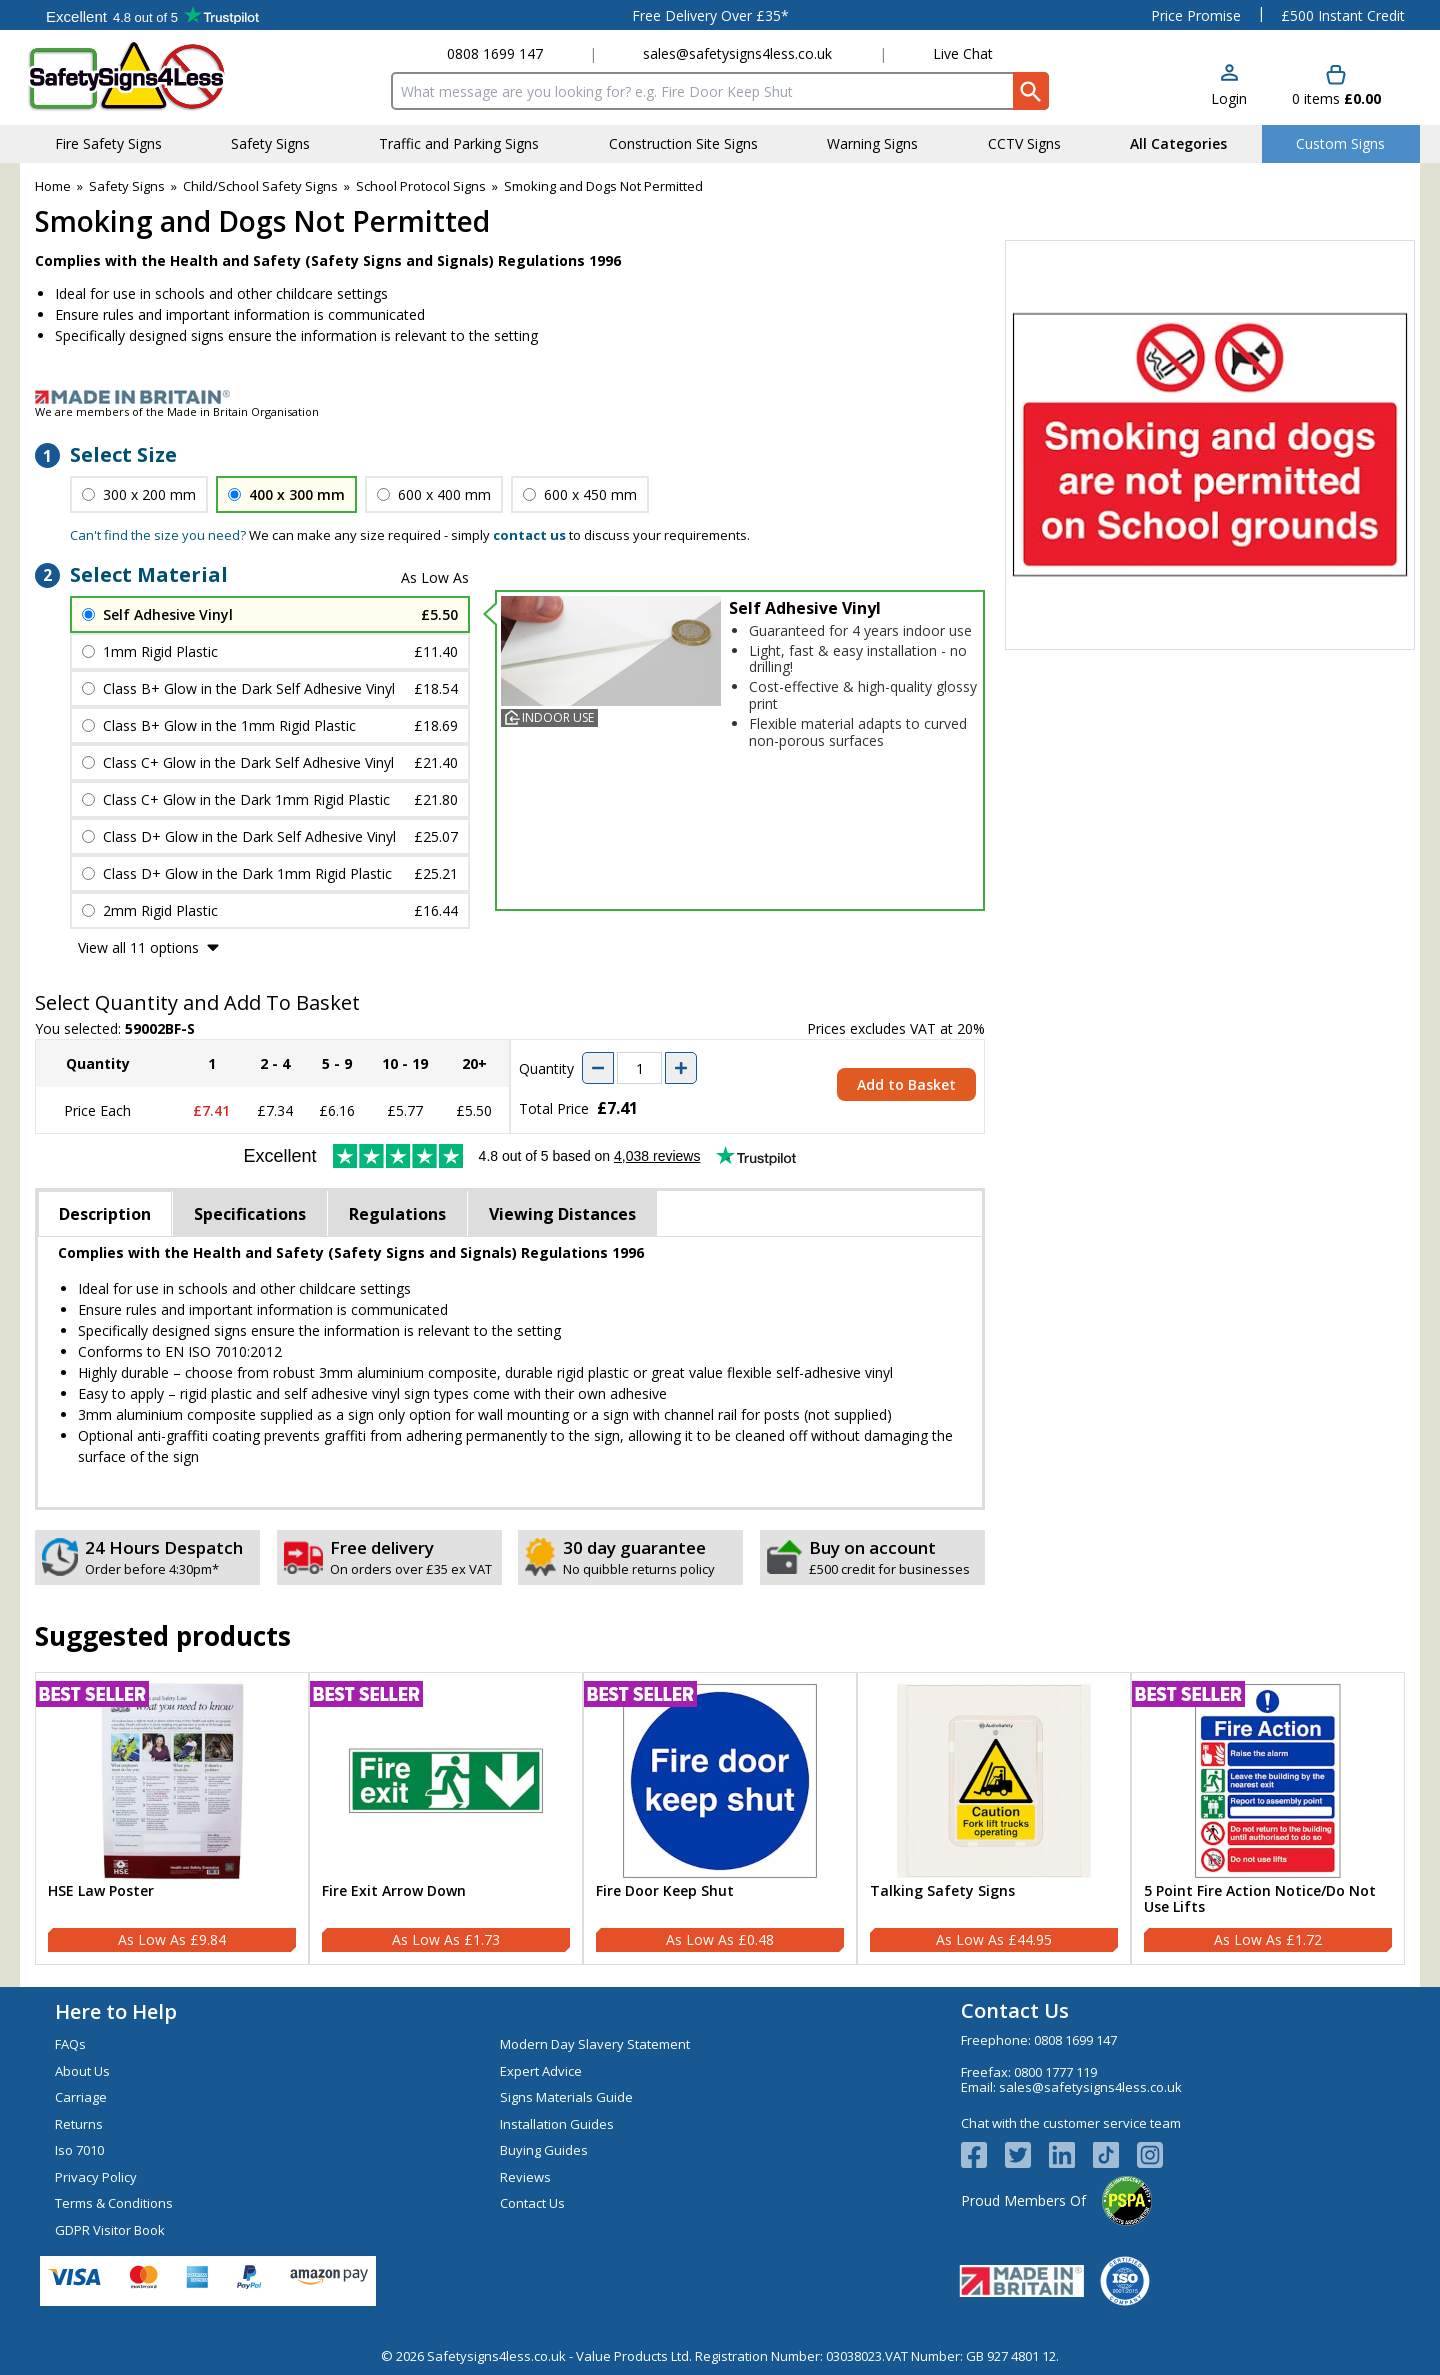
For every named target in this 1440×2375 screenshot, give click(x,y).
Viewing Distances (562, 1214)
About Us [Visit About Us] (82, 2071)
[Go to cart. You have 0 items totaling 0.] (1336, 86)
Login (1229, 98)
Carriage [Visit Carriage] (81, 2097)
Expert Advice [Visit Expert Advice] (541, 2071)
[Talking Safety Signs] (994, 1819)
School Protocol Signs (421, 186)
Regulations (397, 1214)
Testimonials (152, 15)
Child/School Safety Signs (260, 186)
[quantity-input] (639, 1068)
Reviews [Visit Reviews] (525, 2177)
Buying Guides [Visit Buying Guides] (544, 2150)
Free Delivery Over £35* (710, 15)
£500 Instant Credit (1343, 15)
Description (105, 1214)
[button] (1229, 86)
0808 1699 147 (495, 53)
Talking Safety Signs (942, 1891)
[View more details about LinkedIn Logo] (1071, 2155)
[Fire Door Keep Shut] (720, 1819)
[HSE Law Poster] (172, 1819)
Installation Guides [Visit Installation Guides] (557, 2124)
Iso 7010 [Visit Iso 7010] (79, 2150)
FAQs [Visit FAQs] (70, 2044)
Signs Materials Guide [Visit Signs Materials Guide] (566, 2097)
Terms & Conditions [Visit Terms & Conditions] (114, 2203)
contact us (529, 535)
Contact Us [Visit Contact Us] (532, 2203)
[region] (172, 1781)
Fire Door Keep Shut (665, 1891)
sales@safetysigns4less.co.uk (737, 53)
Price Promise (1196, 15)
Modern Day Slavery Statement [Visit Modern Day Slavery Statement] (595, 2044)
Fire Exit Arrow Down (394, 1891)
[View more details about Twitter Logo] (1027, 2155)
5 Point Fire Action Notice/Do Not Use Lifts (1260, 1900)
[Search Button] (1031, 91)
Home (53, 186)
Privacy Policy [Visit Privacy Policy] (96, 2177)
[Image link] (720, 397)
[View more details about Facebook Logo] (983, 2155)
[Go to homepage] (144, 76)
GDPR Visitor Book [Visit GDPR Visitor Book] (110, 2230)
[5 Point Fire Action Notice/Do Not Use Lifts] (1268, 1819)
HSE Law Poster (101, 1891)
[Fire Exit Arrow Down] (446, 1819)
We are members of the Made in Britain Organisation (177, 411)
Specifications (250, 1214)
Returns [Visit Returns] (79, 2124)
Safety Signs (127, 186)
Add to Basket (906, 1084)
